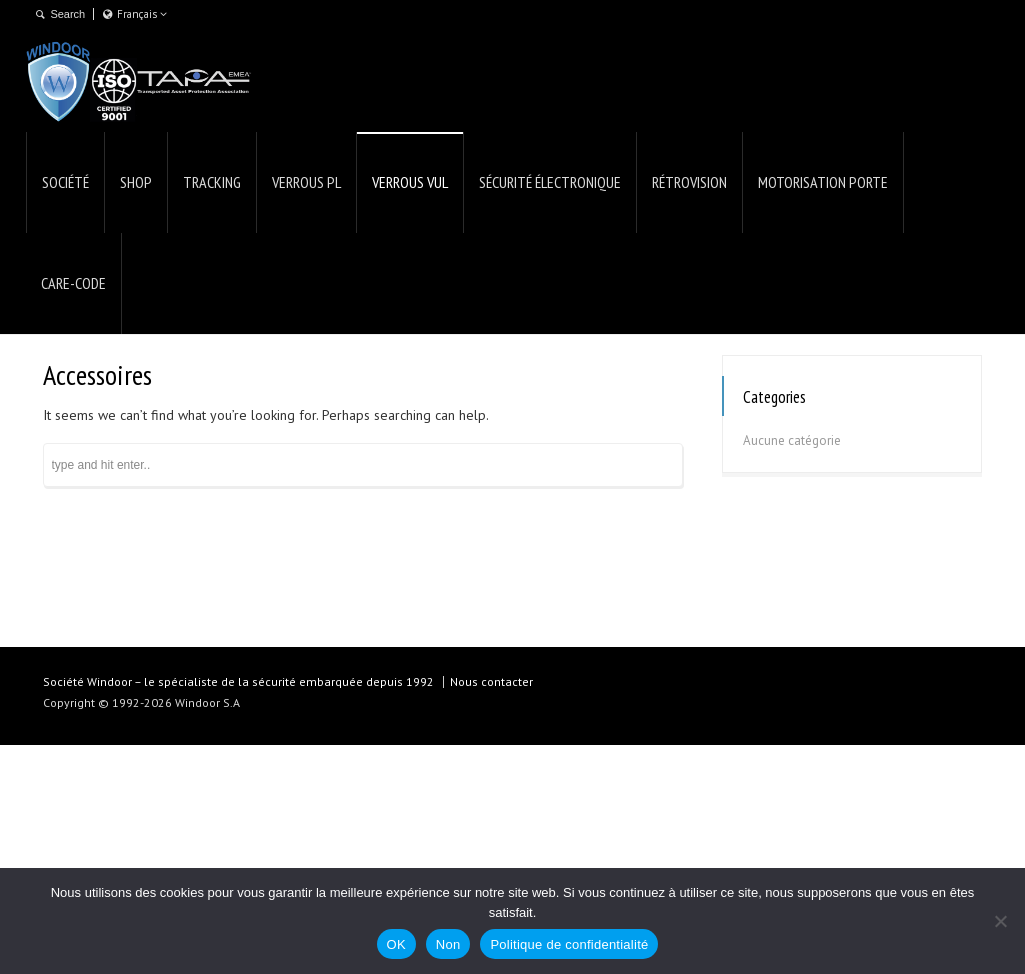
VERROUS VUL (410, 182)
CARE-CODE (73, 283)
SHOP (136, 182)
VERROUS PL (306, 182)
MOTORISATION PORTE (823, 182)
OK (396, 944)
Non (448, 944)
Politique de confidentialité (569, 944)
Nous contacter (491, 681)
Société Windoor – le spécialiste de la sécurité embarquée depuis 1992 (238, 681)
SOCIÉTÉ (65, 182)
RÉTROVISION (689, 182)
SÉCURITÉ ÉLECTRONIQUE (550, 182)
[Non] (1000, 921)
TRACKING (212, 182)
